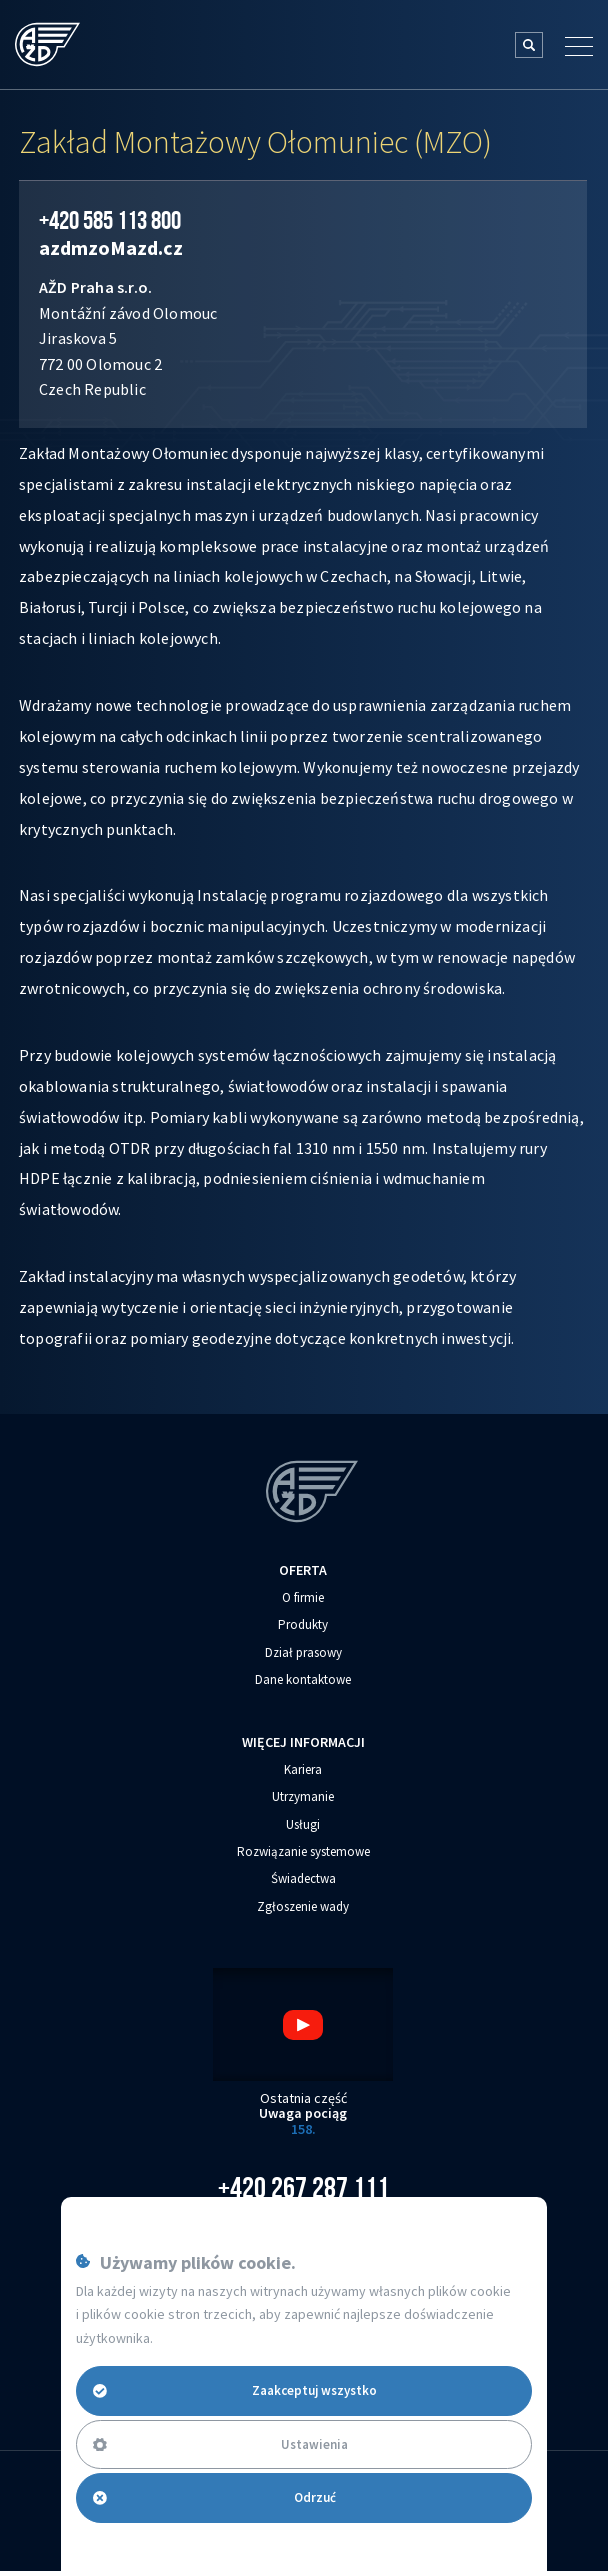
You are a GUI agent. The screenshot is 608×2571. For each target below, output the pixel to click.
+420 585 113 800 (110, 220)
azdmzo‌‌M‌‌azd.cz (111, 247)
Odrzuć (214, 2497)
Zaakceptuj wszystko (235, 2390)
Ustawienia (221, 2444)
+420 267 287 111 (303, 2188)
